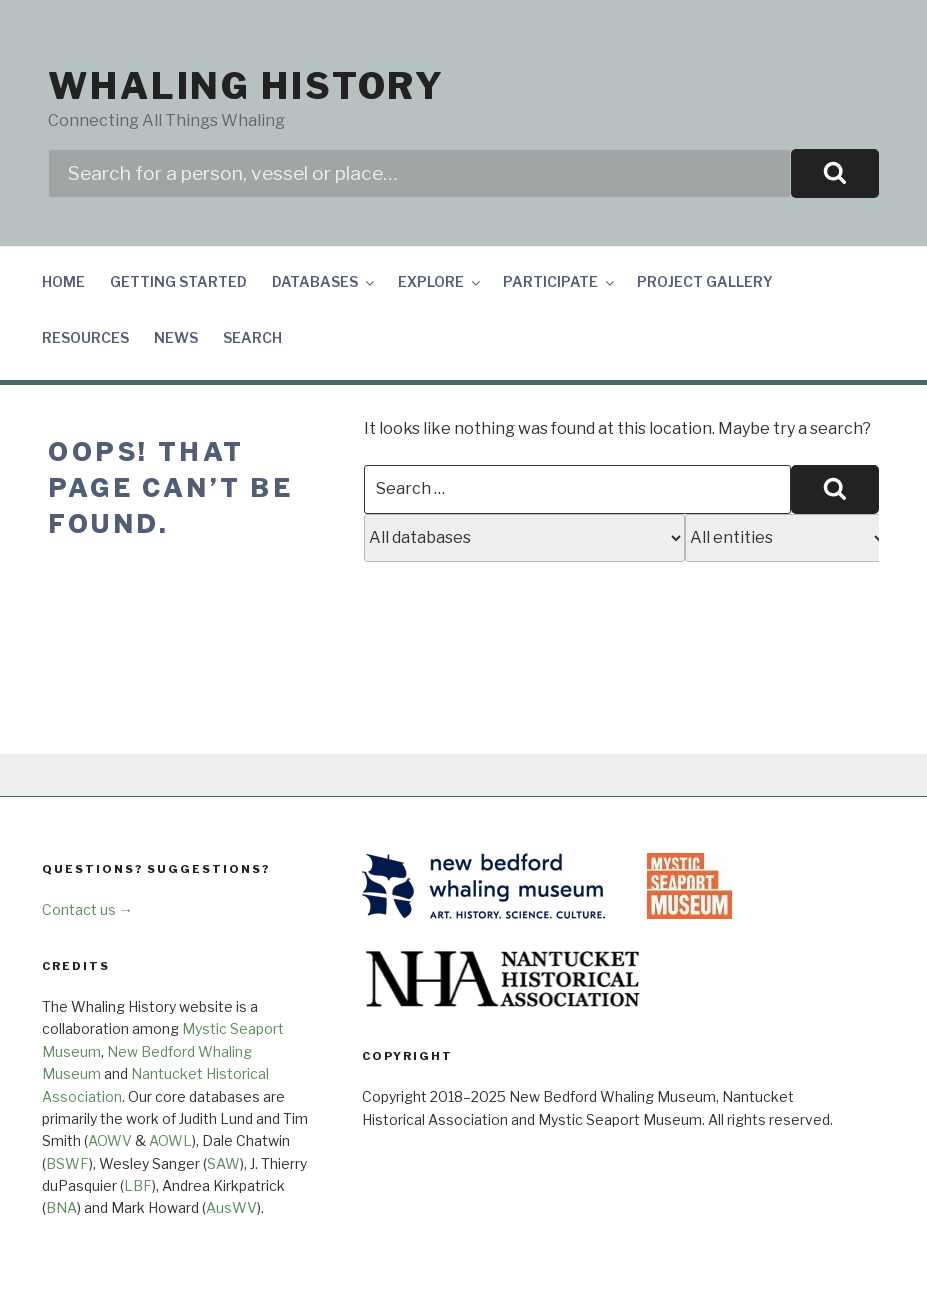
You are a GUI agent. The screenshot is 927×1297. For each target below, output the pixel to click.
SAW (223, 1163)
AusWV (231, 1207)
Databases (324, 281)
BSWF (67, 1163)
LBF (138, 1185)
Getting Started (178, 281)
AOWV (110, 1140)
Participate (560, 281)
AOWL (170, 1140)
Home (63, 281)
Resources (85, 337)
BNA (61, 1207)
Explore (440, 281)
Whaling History (246, 86)
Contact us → (87, 909)
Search (252, 337)
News (176, 337)
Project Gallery (705, 281)
